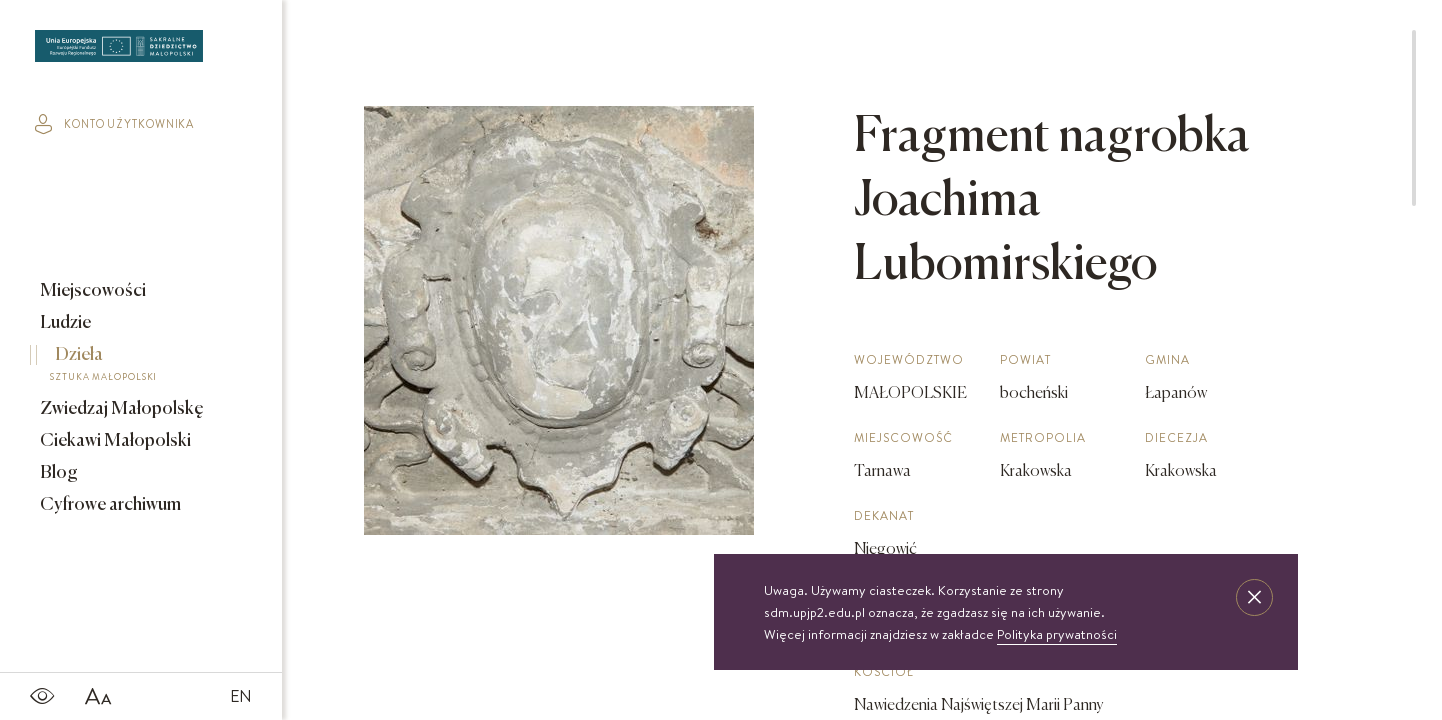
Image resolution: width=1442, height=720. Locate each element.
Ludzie (64, 323)
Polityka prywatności (1057, 634)
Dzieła (127, 367)
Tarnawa (882, 472)
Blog (57, 473)
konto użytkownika (114, 124)
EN (241, 696)
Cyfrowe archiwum (109, 505)
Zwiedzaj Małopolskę (120, 409)
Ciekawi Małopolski (114, 441)
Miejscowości (91, 291)
